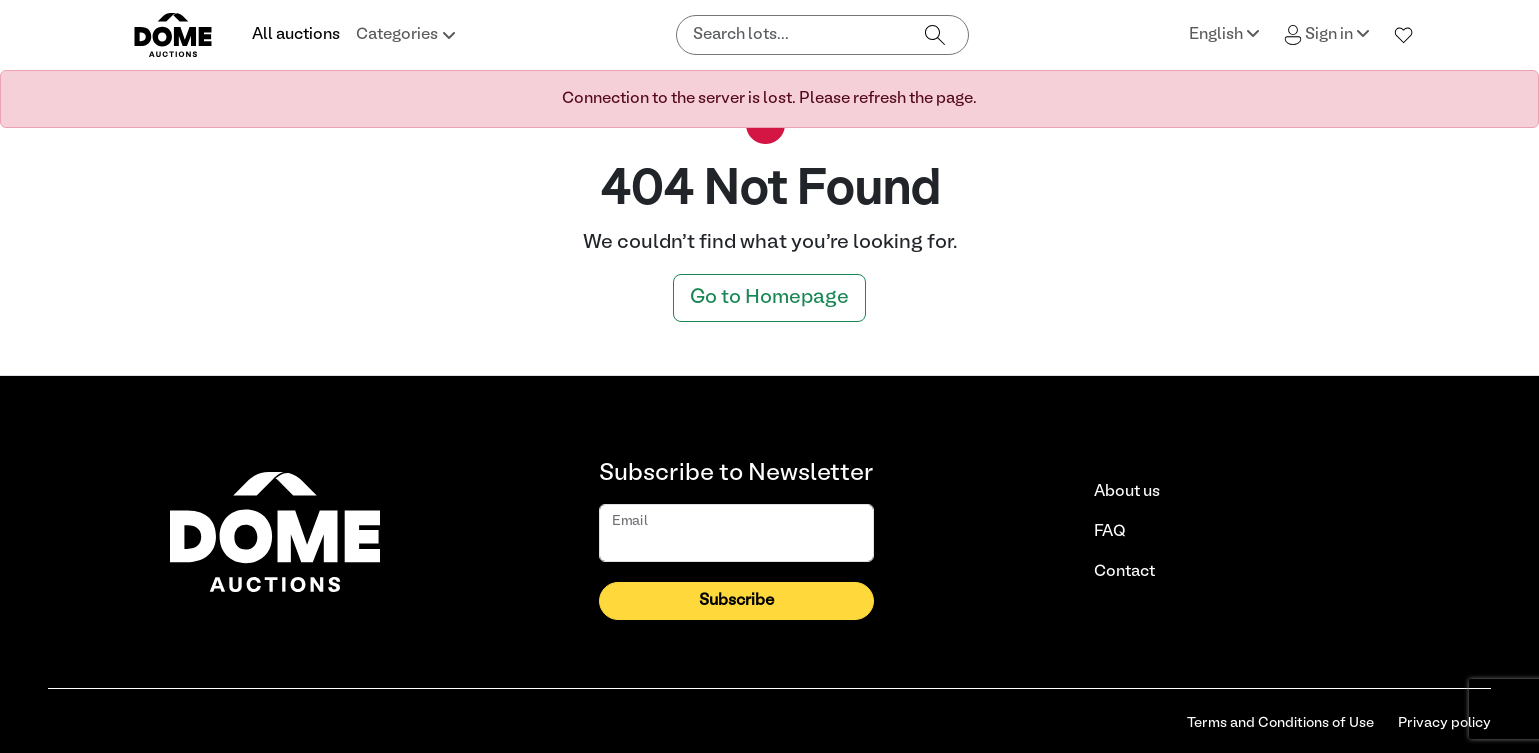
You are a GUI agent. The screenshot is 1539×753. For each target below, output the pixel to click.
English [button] (1224, 33)
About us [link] (1127, 492)
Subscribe (736, 601)
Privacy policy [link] (1444, 723)
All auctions (296, 35)
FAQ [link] (1110, 532)
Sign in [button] (1327, 35)
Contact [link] (1124, 572)
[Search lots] (790, 35)
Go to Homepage (769, 298)
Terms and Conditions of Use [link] (1280, 723)
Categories (406, 35)
